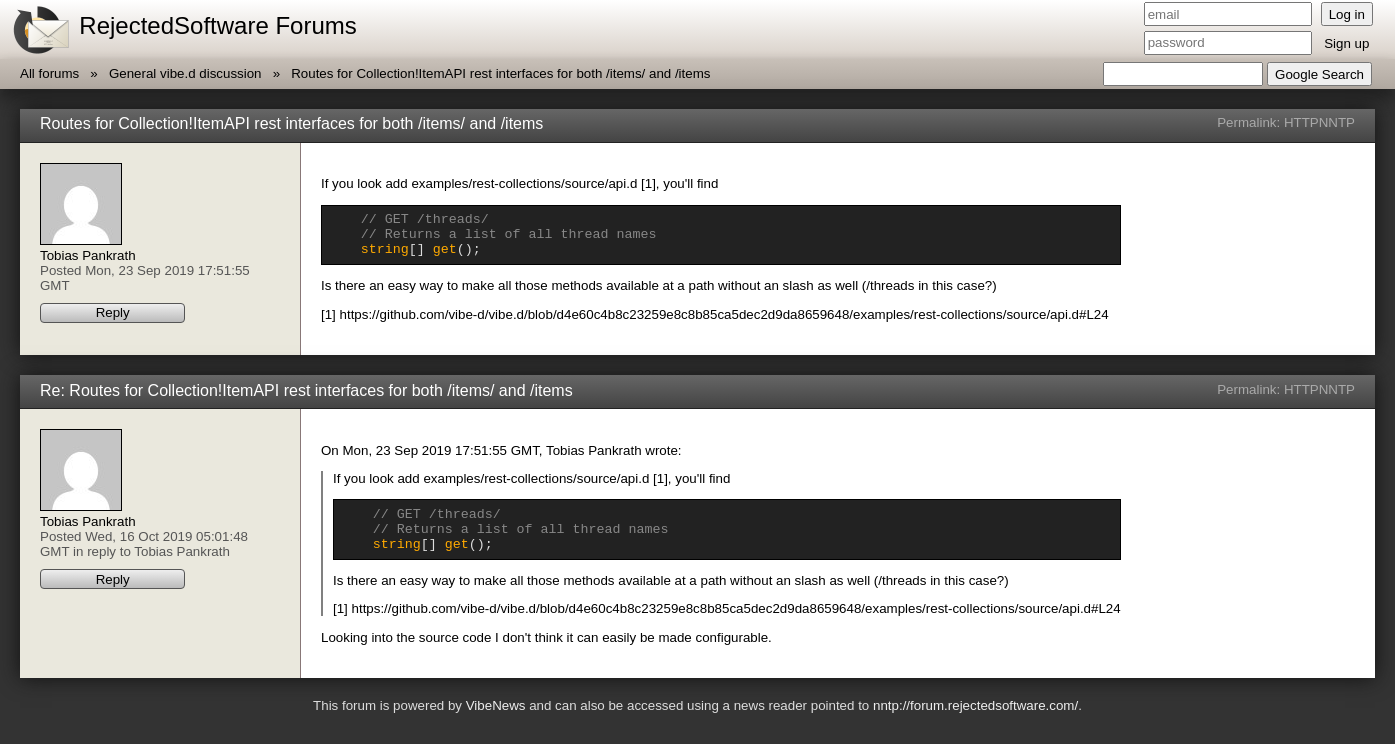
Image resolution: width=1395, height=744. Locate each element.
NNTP (1337, 122)
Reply (113, 312)
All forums (49, 73)
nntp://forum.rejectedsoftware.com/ (975, 723)
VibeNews (496, 723)
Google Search (1319, 74)
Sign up (1346, 43)
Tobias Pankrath (88, 255)
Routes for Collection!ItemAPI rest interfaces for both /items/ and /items (500, 73)
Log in (1347, 14)
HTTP (1301, 122)
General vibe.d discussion (185, 73)
